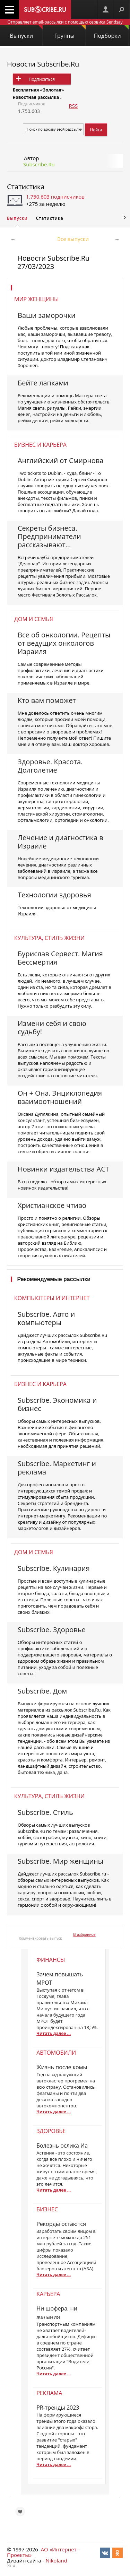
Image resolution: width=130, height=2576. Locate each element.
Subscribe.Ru (39, 164)
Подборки (111, 32)
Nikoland (56, 2560)
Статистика (25, 186)
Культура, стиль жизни (49, 938)
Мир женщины (36, 299)
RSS (73, 105)
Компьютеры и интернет (51, 1298)
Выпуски (26, 32)
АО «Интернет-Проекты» (42, 2552)
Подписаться (42, 79)
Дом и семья (33, 619)
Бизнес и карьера (40, 445)
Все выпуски (73, 238)
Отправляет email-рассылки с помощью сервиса (64, 22)
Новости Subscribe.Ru (43, 64)
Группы (70, 32)
